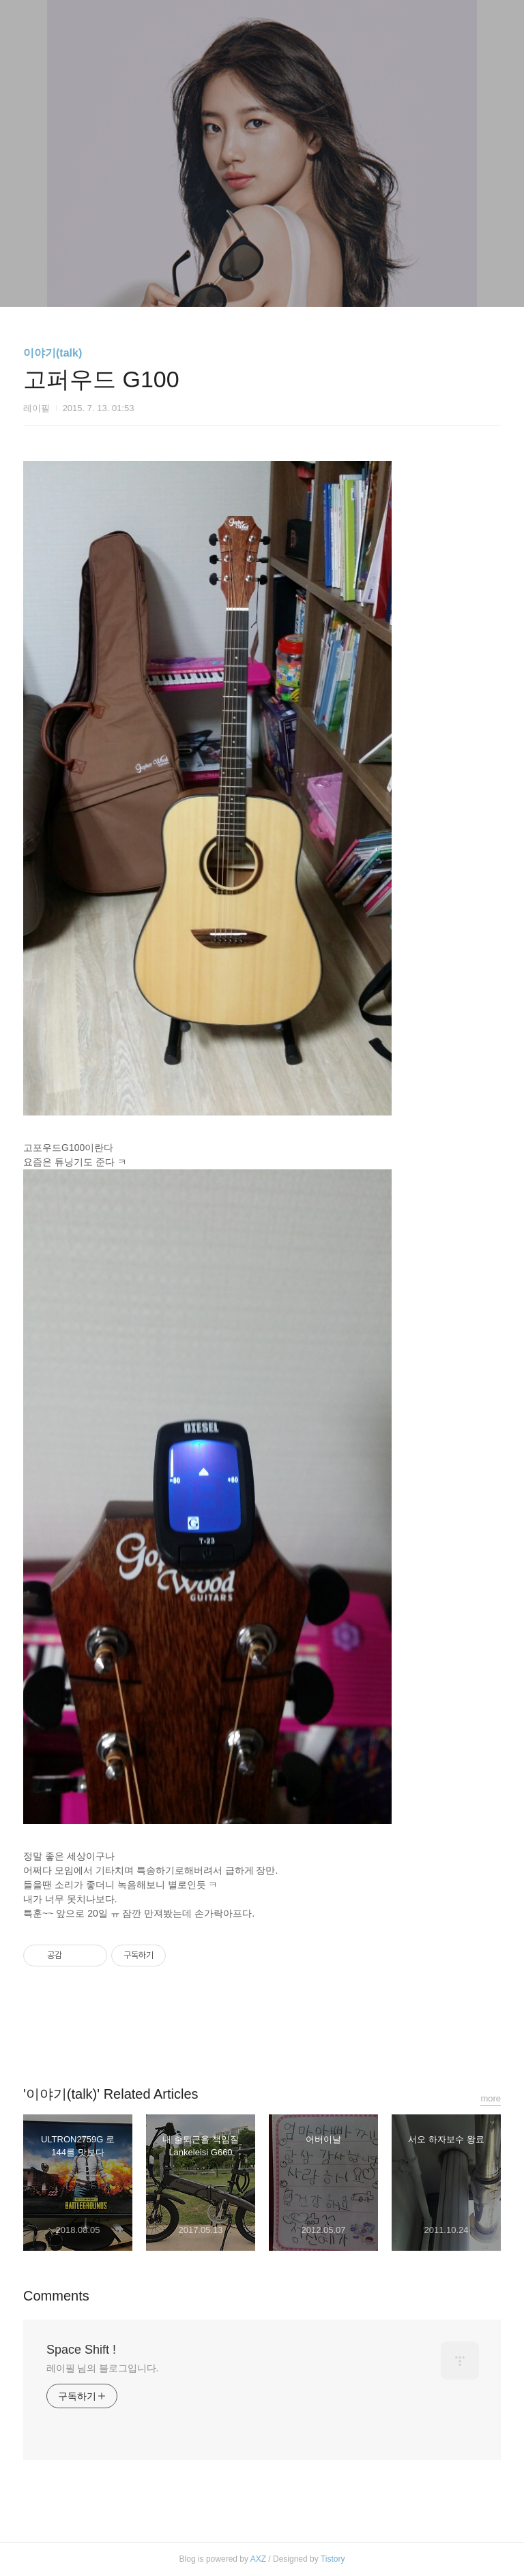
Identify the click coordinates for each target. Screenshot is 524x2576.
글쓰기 (191, 279)
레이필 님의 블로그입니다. (102, 2368)
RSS (284, 279)
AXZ (258, 2559)
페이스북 (229, 2034)
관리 (331, 279)
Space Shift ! (81, 2349)
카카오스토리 (262, 2034)
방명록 (238, 279)
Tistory (333, 2559)
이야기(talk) (52, 353)
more (490, 2098)
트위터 (294, 2034)
